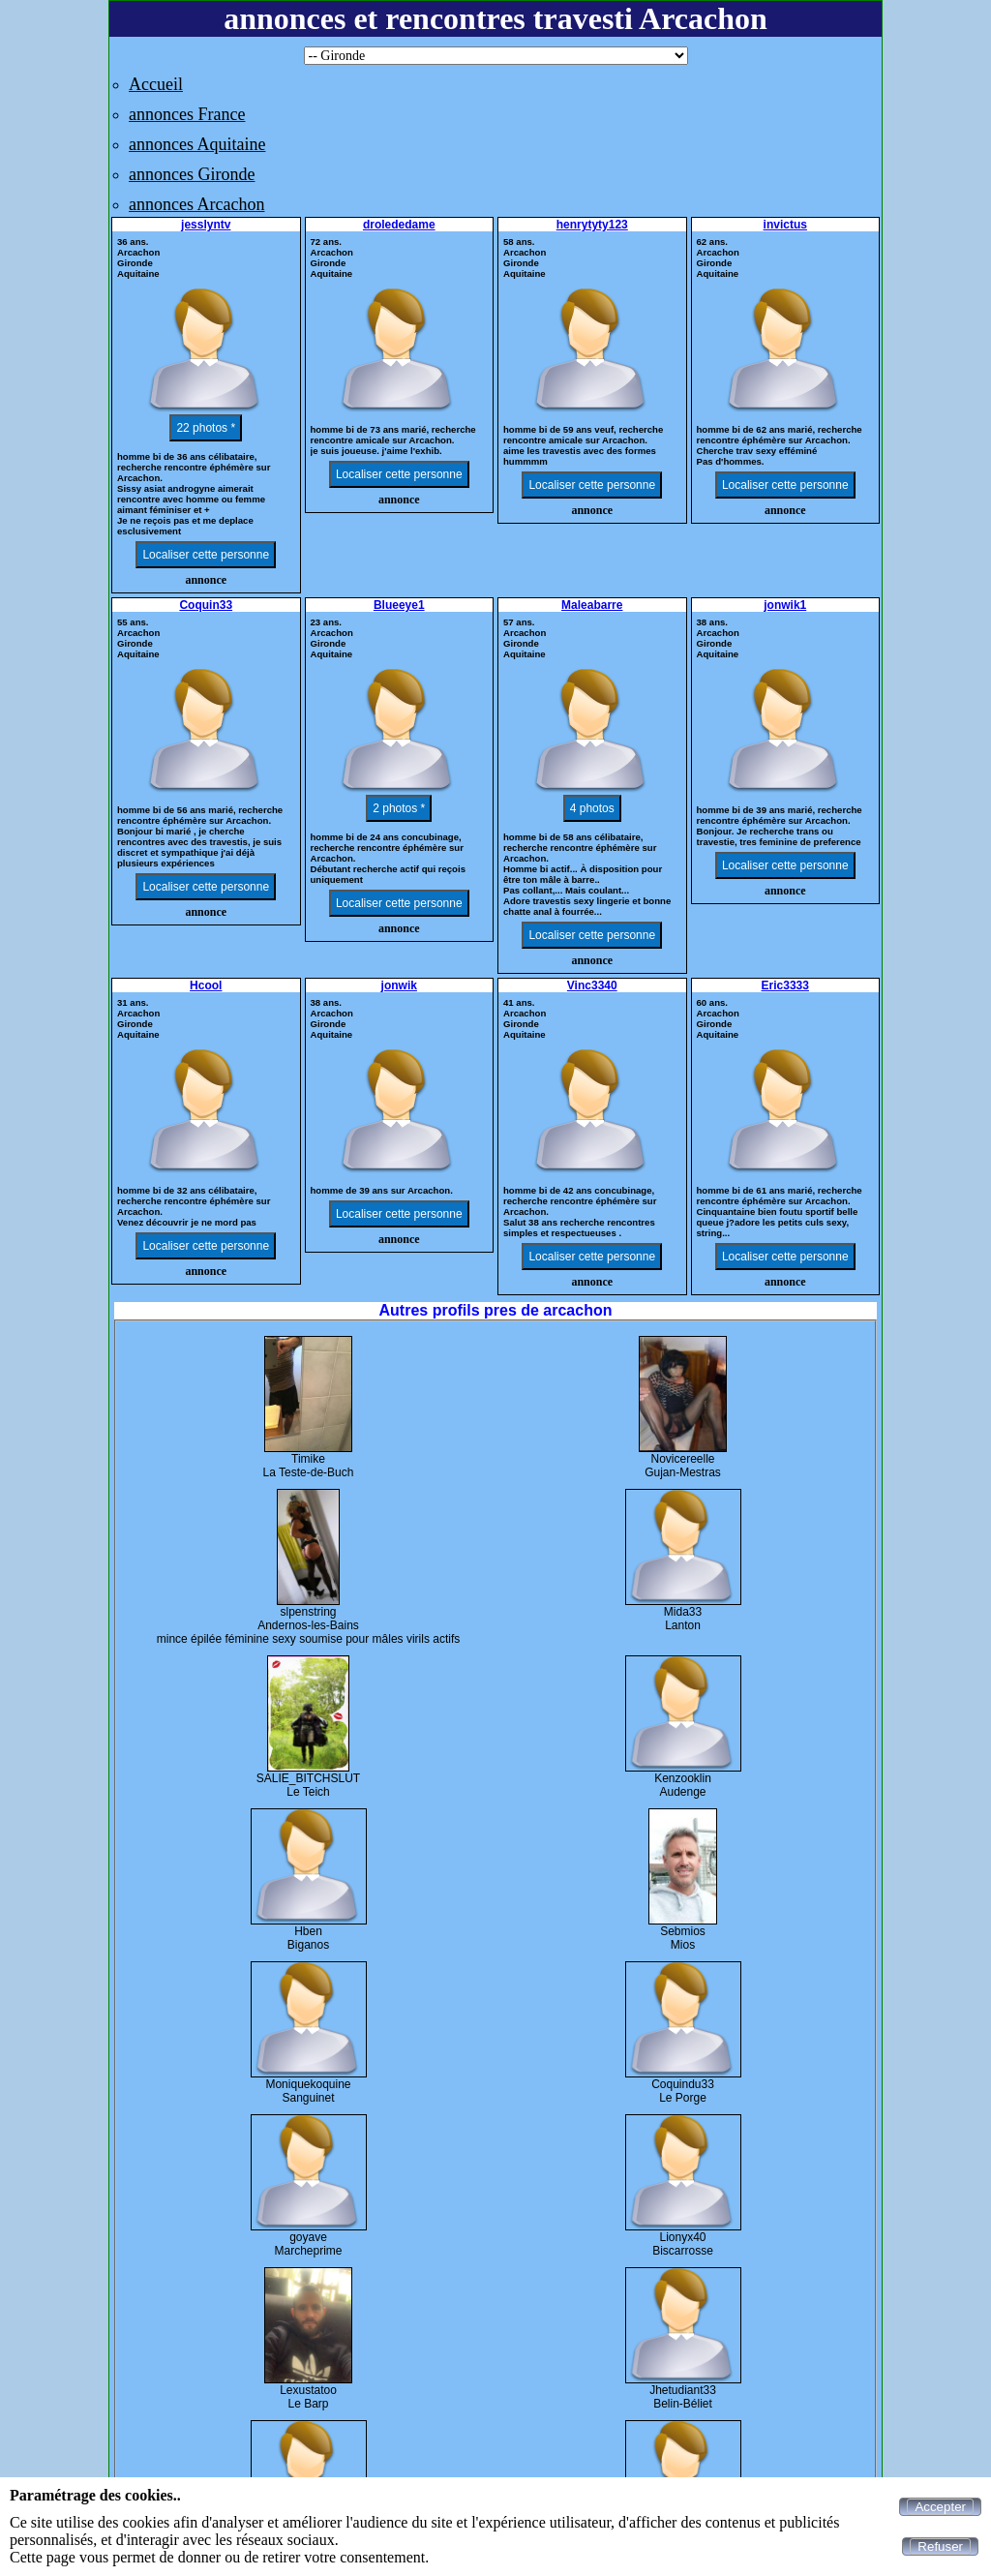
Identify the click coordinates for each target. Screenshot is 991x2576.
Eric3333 (785, 985)
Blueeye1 (399, 605)
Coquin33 (205, 605)
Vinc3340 (592, 985)
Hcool (206, 985)
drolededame (399, 224)
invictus (785, 224)
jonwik (399, 985)
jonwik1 (785, 605)
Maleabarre (591, 605)
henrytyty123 (592, 224)
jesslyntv (205, 224)
